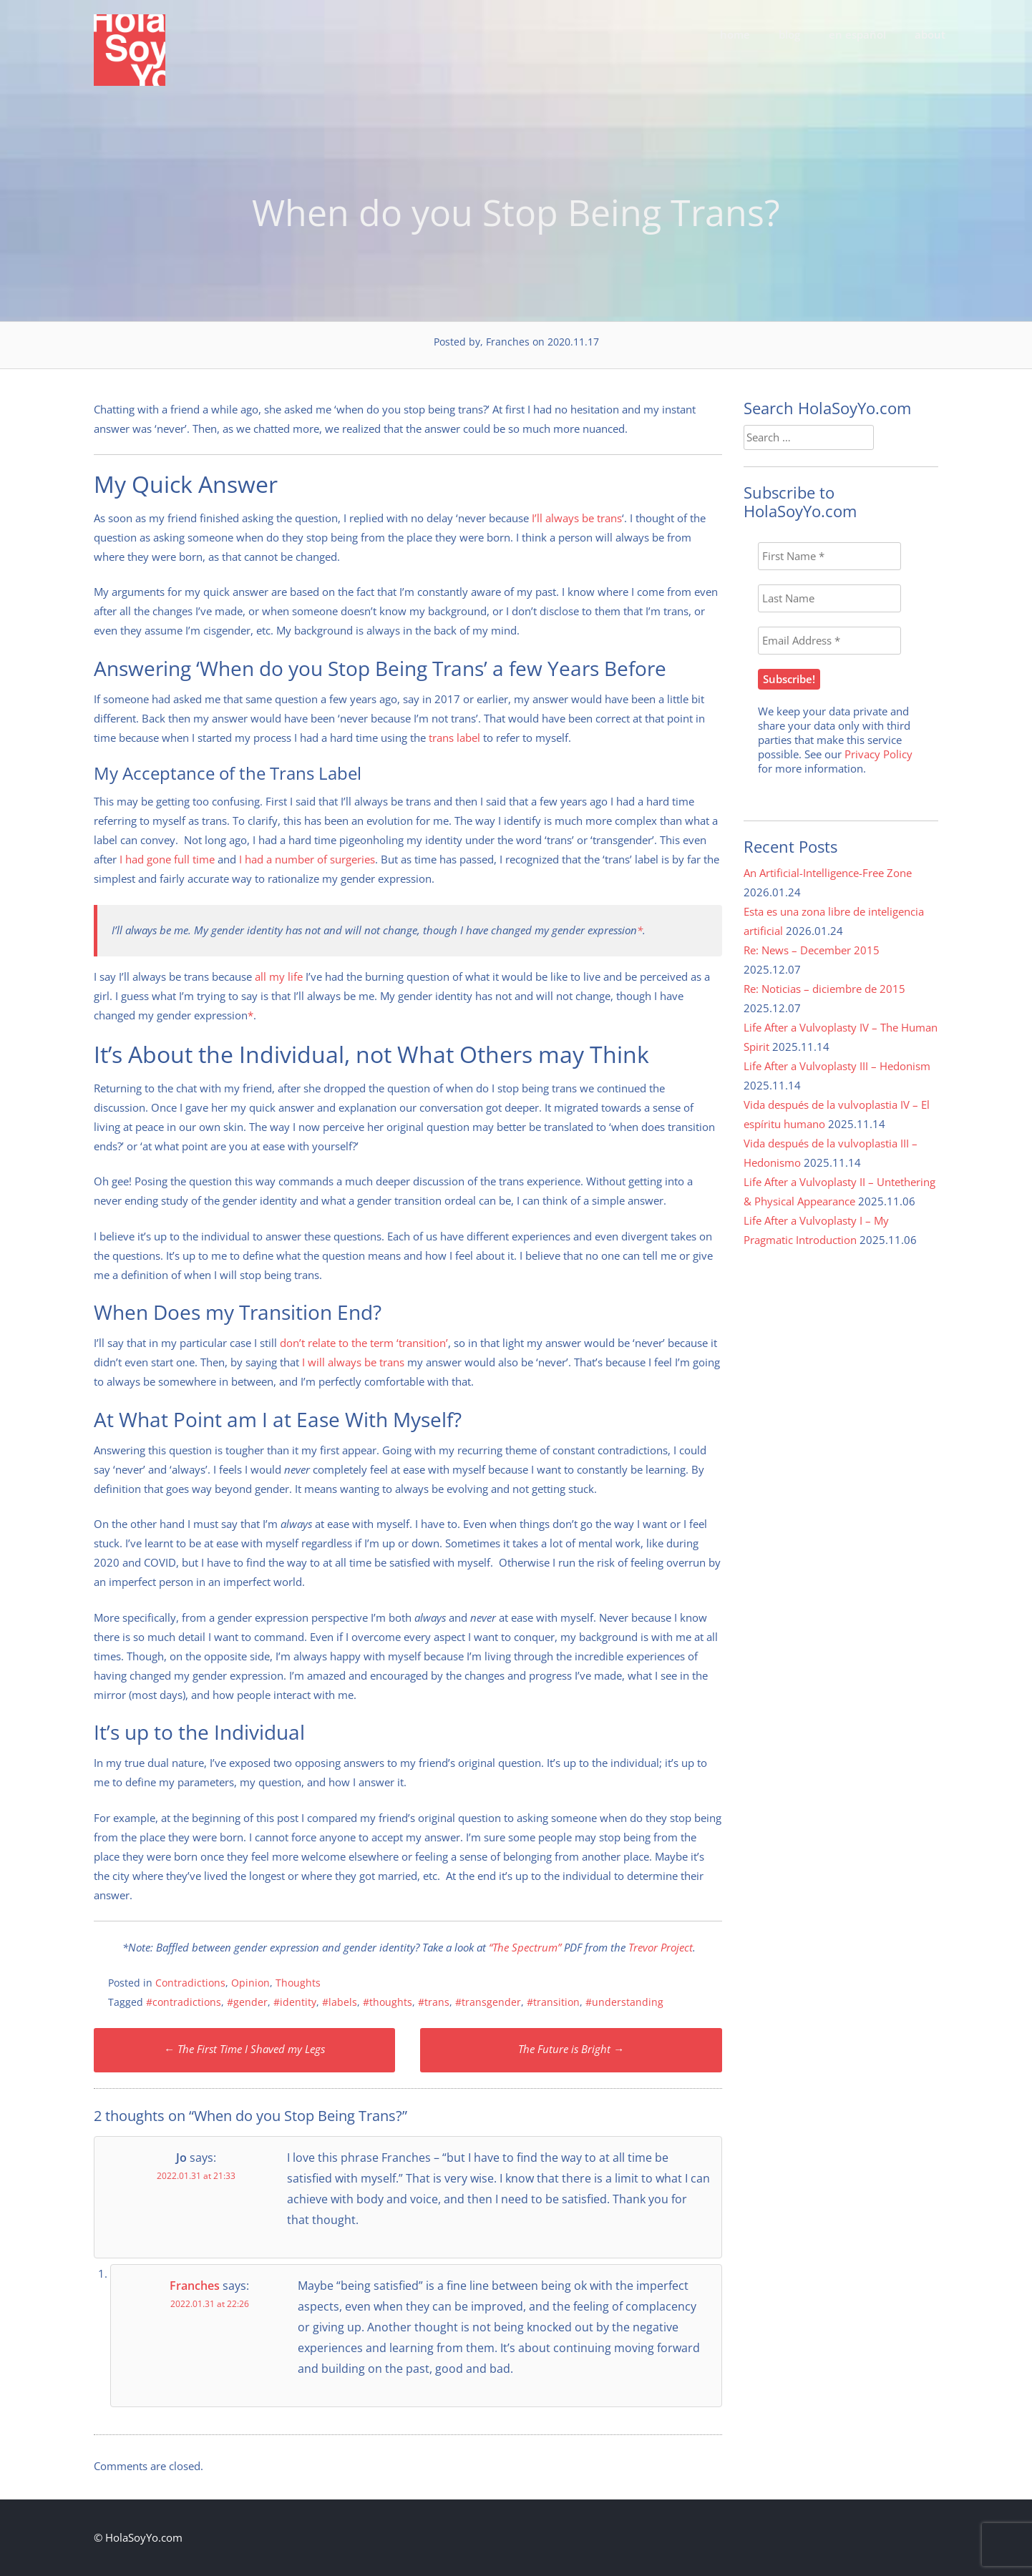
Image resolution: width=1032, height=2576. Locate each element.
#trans (433, 2002)
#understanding (624, 2002)
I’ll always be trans (577, 518)
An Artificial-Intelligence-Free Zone (828, 873)
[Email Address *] (829, 641)
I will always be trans (353, 1362)
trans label (454, 737)
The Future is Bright (571, 2049)
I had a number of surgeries (307, 859)
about (930, 34)
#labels (339, 2002)
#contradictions (183, 2002)
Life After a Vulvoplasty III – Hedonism (837, 1066)
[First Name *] (829, 556)
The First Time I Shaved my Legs (244, 2049)
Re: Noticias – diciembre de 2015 (824, 988)
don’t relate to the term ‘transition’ (364, 1343)
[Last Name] (829, 598)
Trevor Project (660, 1947)
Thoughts (298, 1982)
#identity (294, 2002)
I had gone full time (167, 859)
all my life (279, 976)
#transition (553, 2002)
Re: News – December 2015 (812, 950)
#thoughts (387, 2002)
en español (857, 34)
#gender (247, 2002)
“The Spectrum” (525, 1947)
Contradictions (190, 1982)
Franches (195, 2285)
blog (789, 34)
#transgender (488, 2002)
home (735, 34)
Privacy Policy (878, 754)
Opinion (250, 1982)
